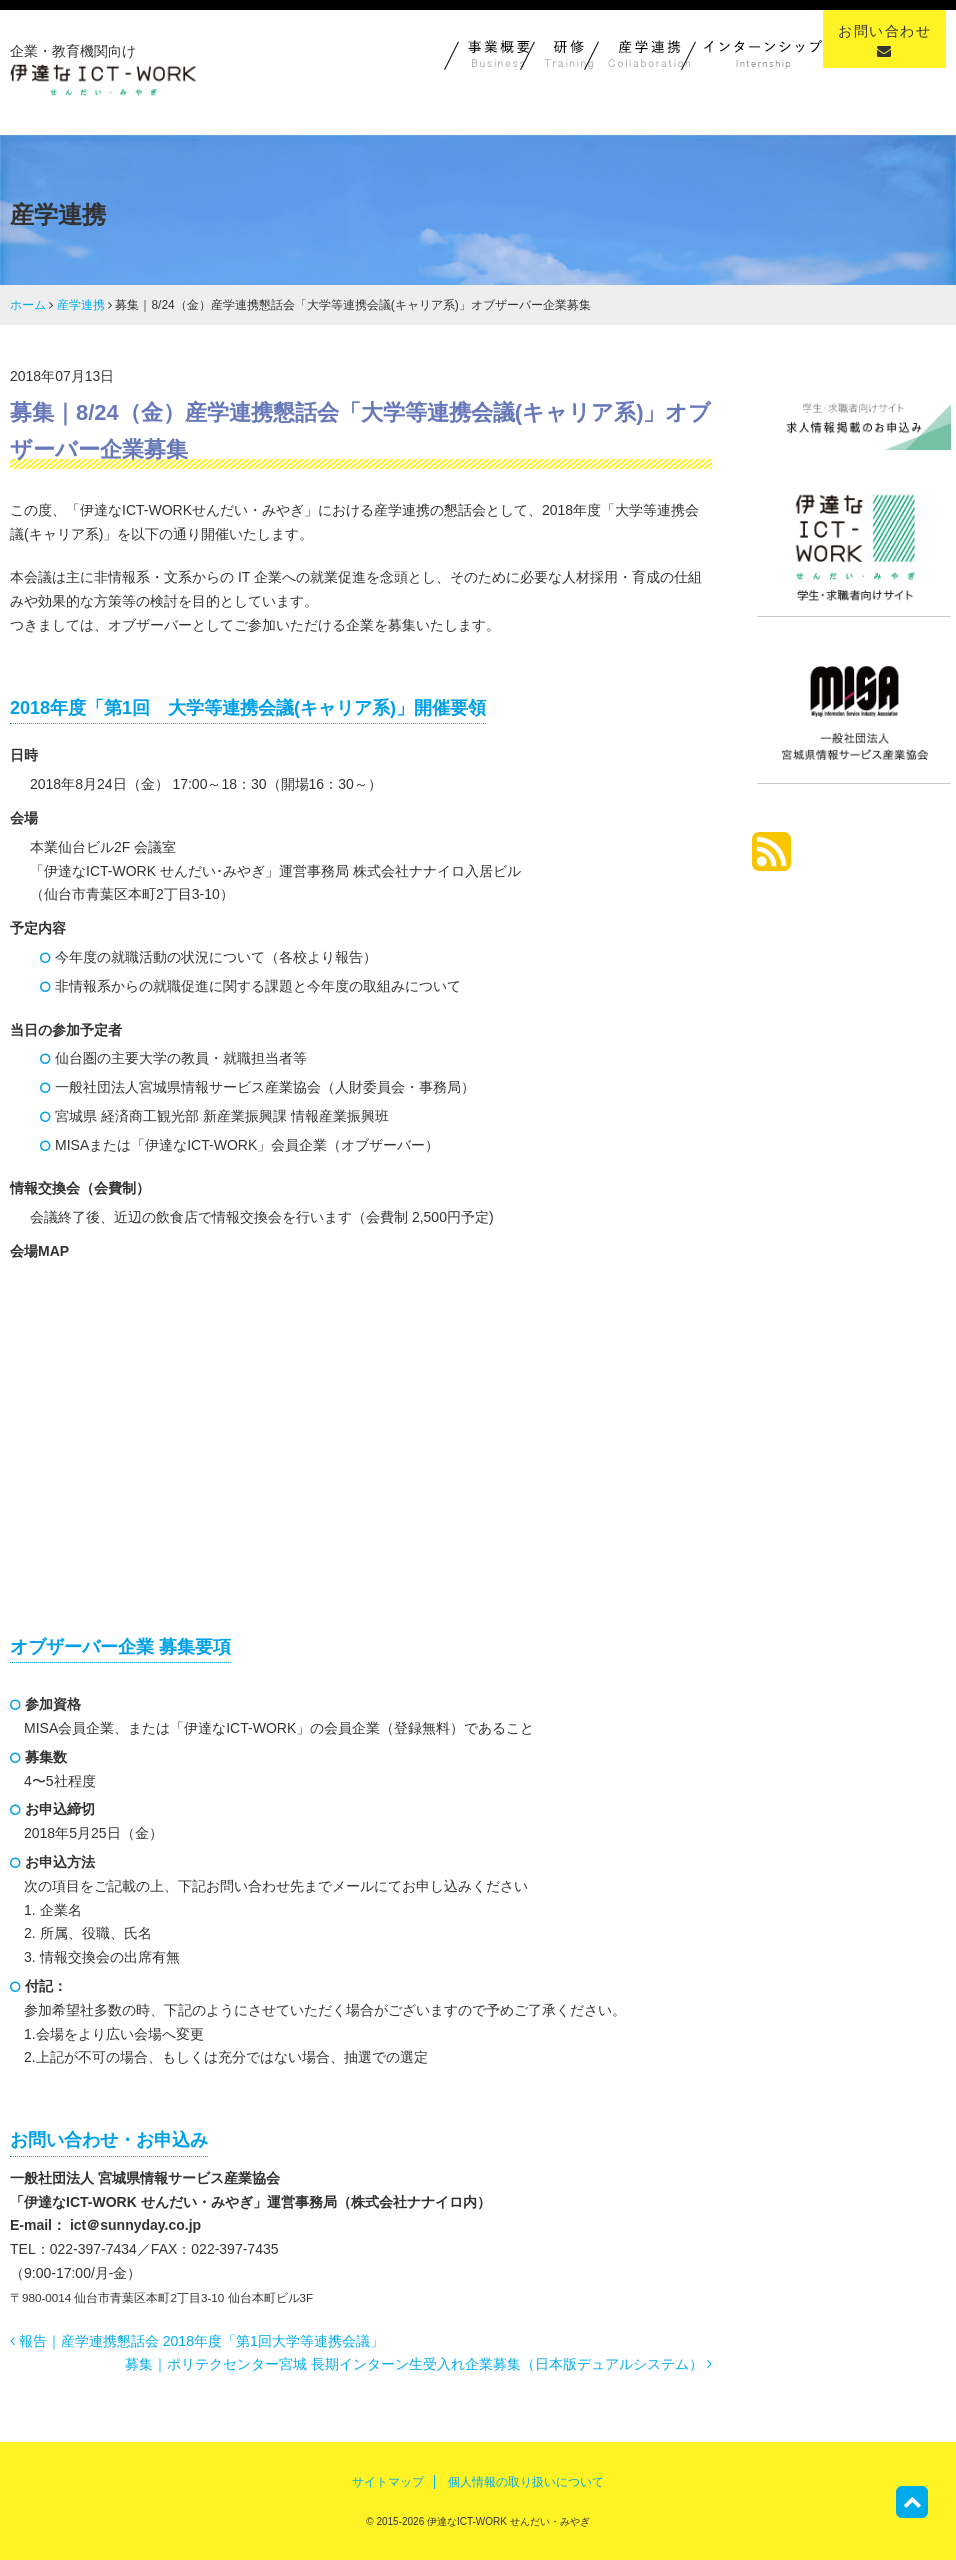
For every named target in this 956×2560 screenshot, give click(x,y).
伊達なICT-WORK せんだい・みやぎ (507, 2521)
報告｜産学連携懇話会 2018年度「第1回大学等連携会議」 (197, 2341)
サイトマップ (388, 2482)
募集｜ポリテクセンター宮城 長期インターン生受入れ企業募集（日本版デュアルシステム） (418, 2364)
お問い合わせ (884, 40)
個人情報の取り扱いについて (526, 2482)
